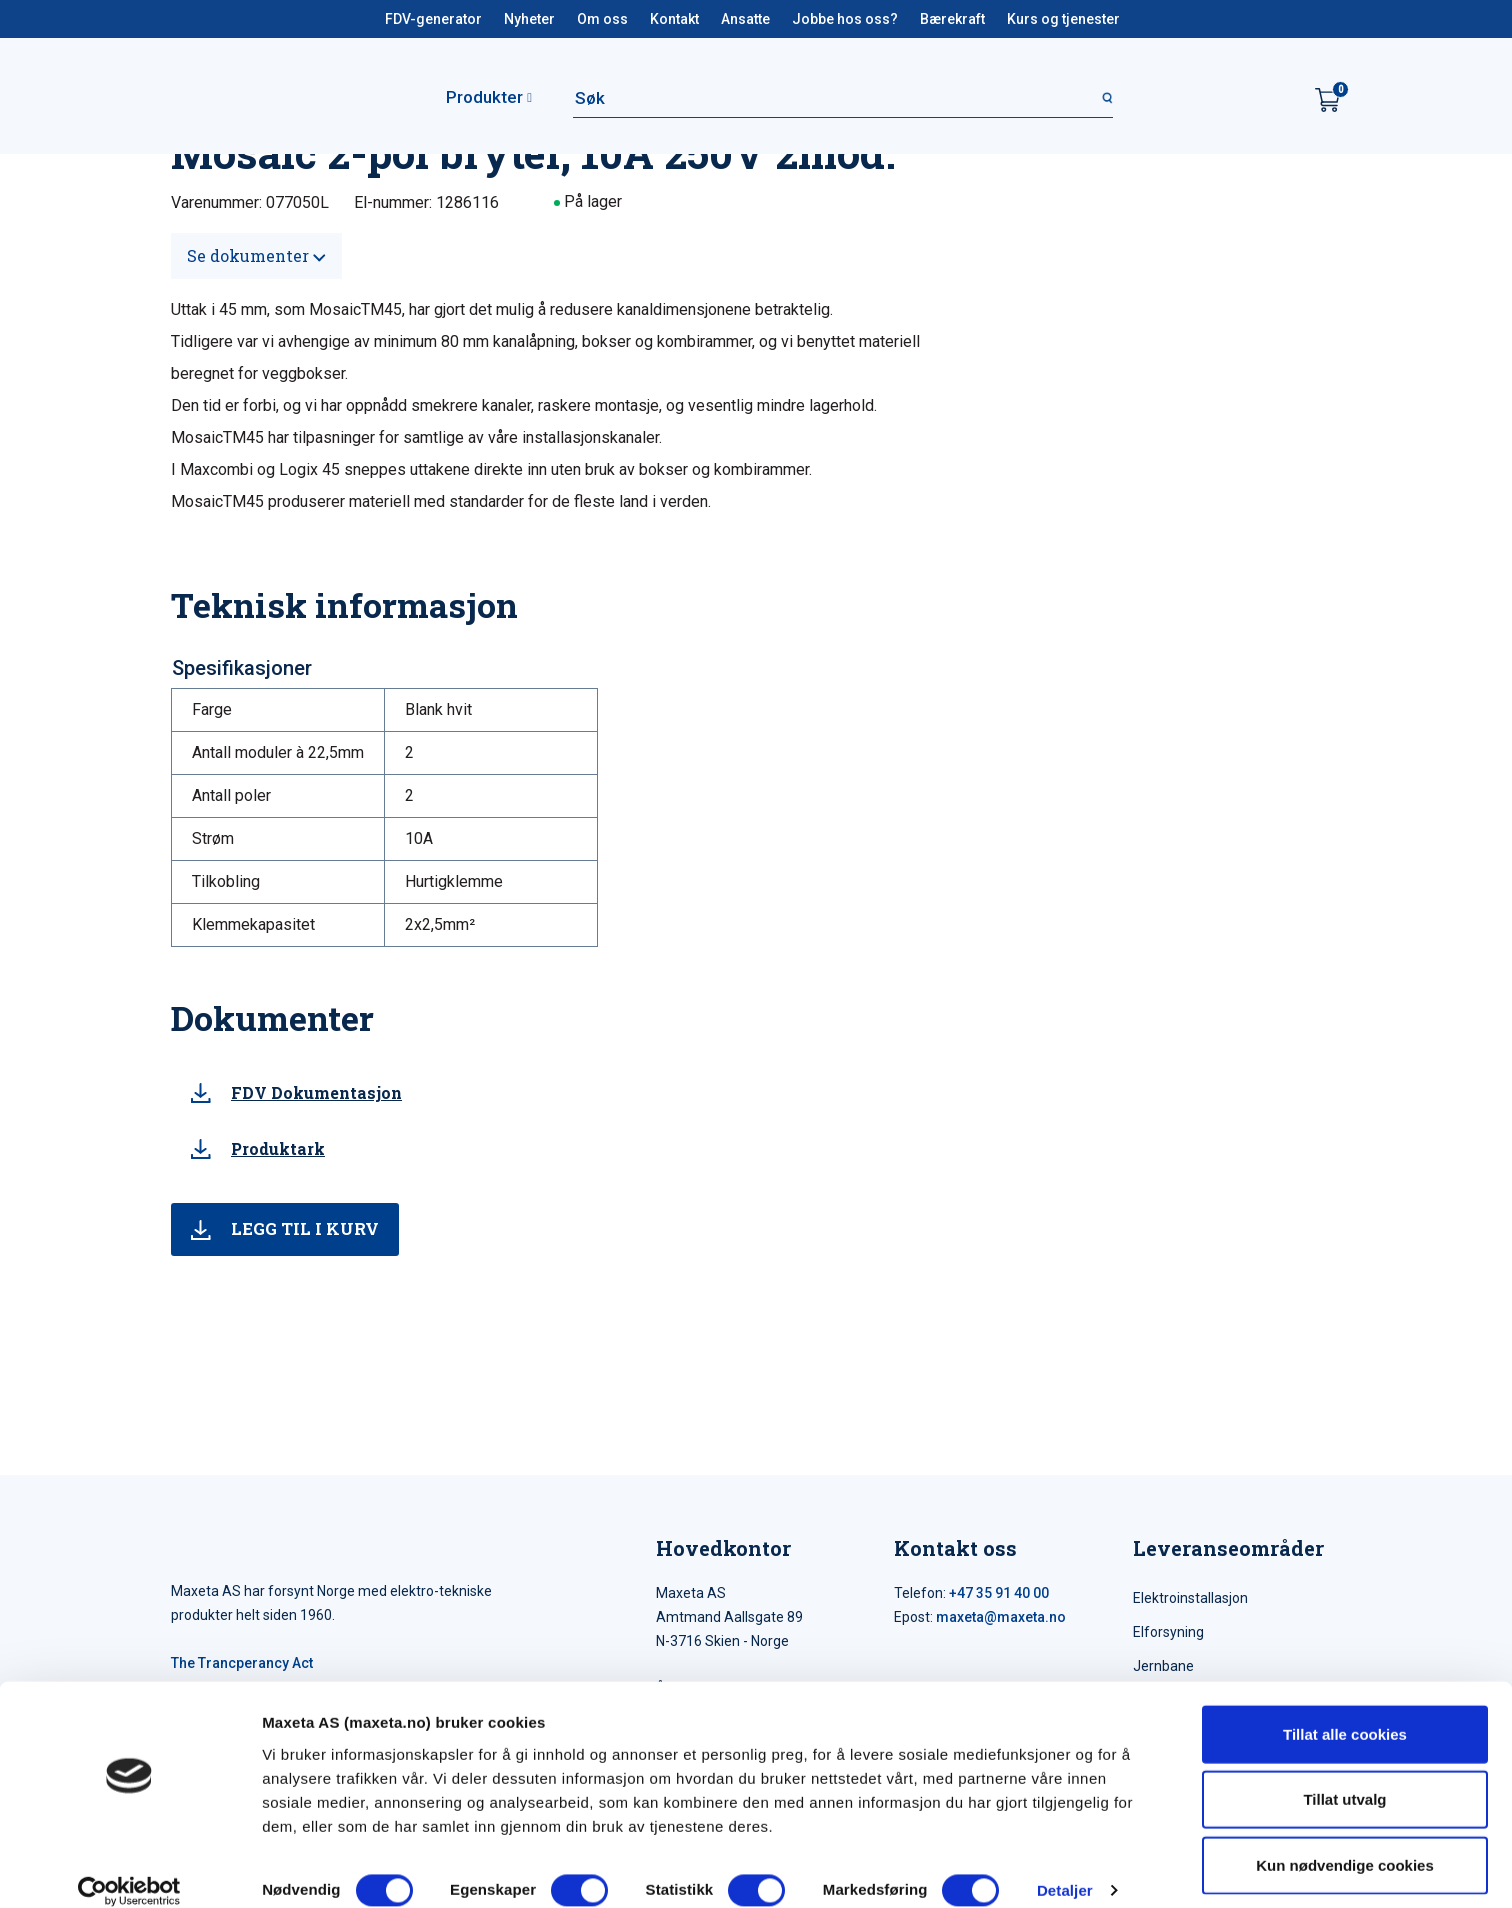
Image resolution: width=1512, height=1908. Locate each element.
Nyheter (529, 19)
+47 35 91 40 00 (999, 1593)
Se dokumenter (256, 255)
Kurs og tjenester (1063, 19)
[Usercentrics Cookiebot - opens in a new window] (129, 1869)
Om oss (602, 19)
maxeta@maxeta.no (1001, 1617)
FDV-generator (433, 19)
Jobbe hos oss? (845, 19)
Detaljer (1065, 1868)
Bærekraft (952, 19)
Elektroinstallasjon (1190, 1598)
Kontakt (674, 19)
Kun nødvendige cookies (1345, 1842)
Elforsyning (1168, 1632)
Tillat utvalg (1344, 1777)
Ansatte (745, 19)
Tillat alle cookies (1345, 1711)
